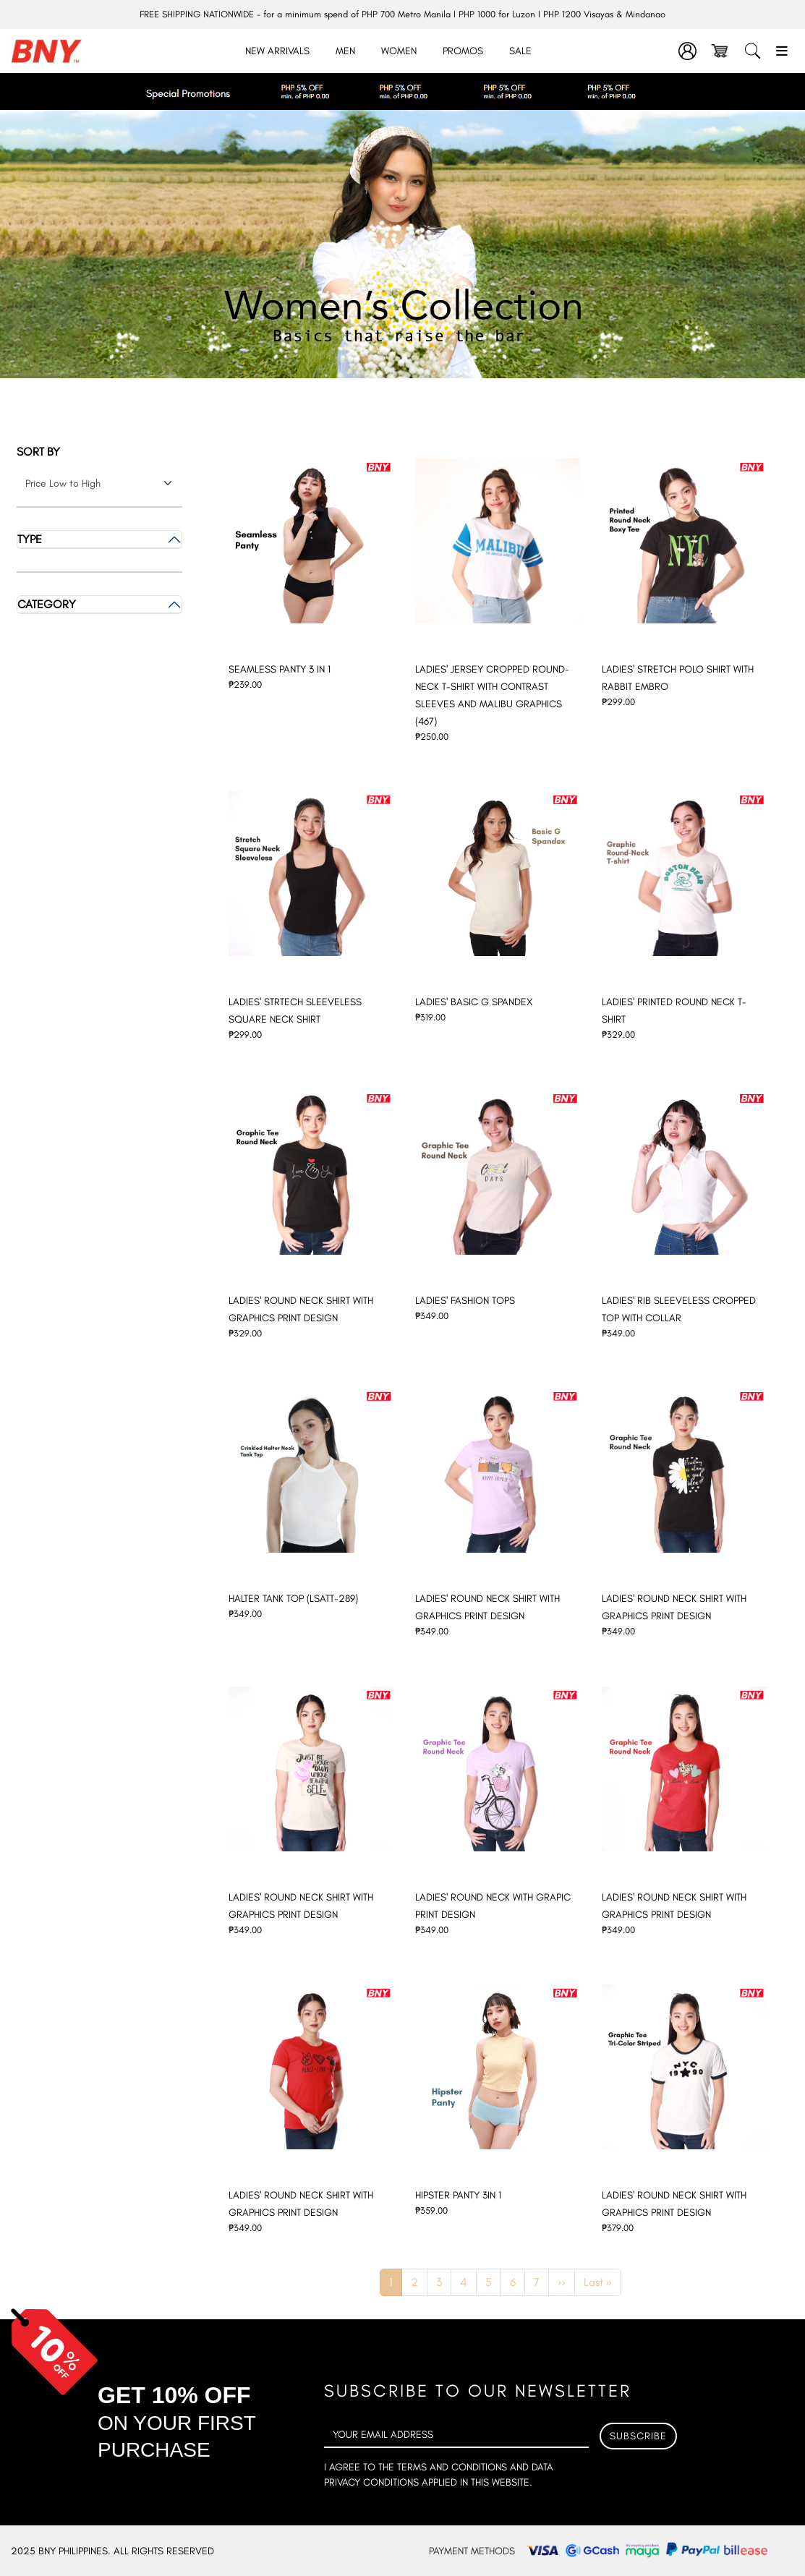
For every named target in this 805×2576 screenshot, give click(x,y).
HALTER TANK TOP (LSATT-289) (293, 1598)
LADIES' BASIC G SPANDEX (473, 1002)
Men (345, 51)
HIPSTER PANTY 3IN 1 (458, 2195)
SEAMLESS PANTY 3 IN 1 (280, 669)
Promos (463, 51)
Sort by (38, 452)
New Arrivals (277, 51)
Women (399, 51)
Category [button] (46, 604)
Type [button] (29, 539)
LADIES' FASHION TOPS (465, 1301)
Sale (520, 51)
